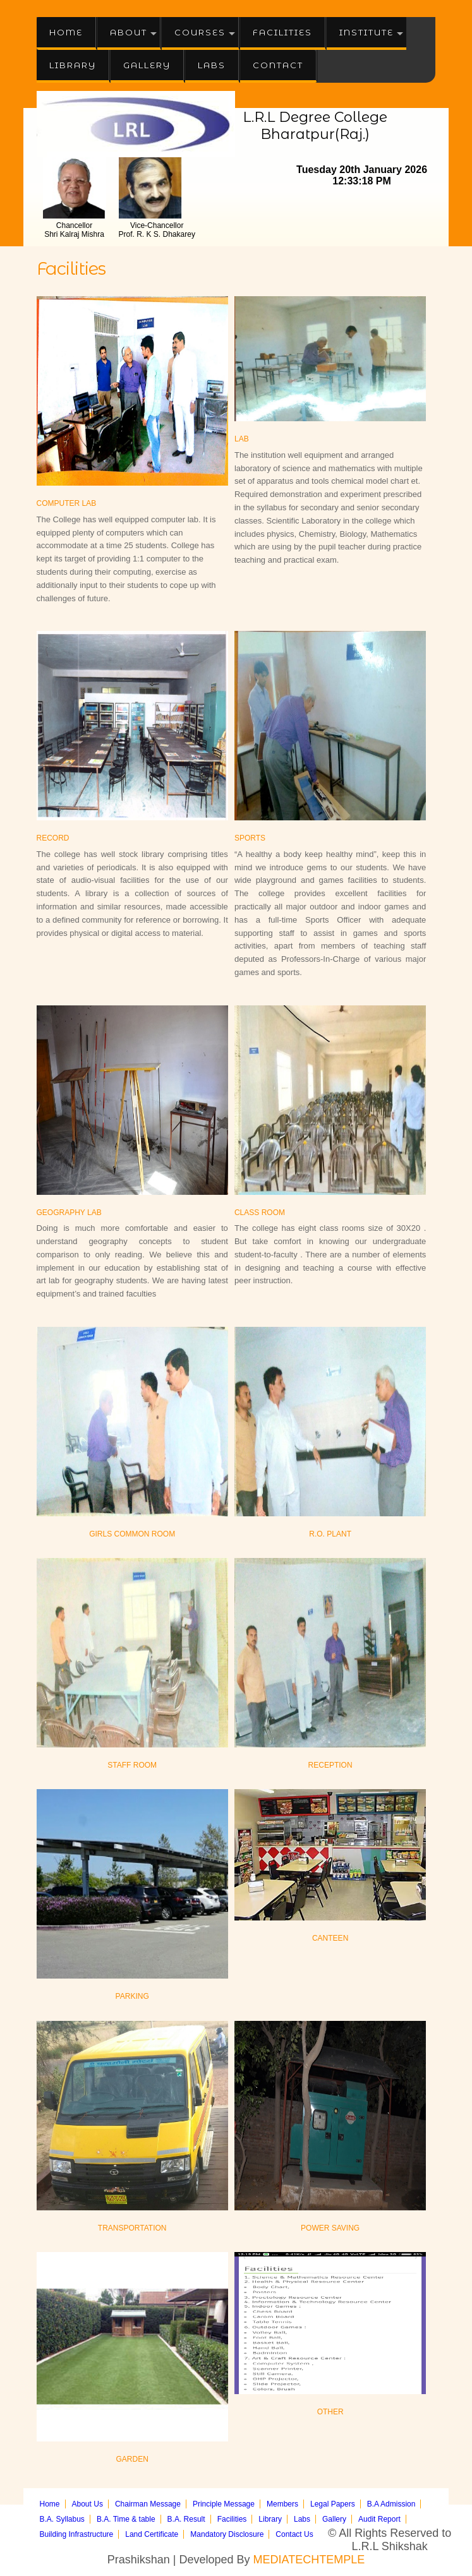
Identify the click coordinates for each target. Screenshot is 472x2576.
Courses (200, 32)
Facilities (282, 32)
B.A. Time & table (126, 2519)
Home (66, 32)
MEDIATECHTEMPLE (309, 2559)
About (128, 32)
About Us (87, 2504)
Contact (278, 65)
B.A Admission (391, 2504)
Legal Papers (332, 2504)
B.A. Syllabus (62, 2519)
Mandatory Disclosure (226, 2534)
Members (282, 2504)
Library (72, 65)
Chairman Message (148, 2504)
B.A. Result (186, 2519)
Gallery (147, 65)
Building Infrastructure (77, 2534)
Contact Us (294, 2534)
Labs (212, 65)
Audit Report (379, 2519)
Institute (366, 32)
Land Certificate (151, 2534)
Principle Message (224, 2504)
